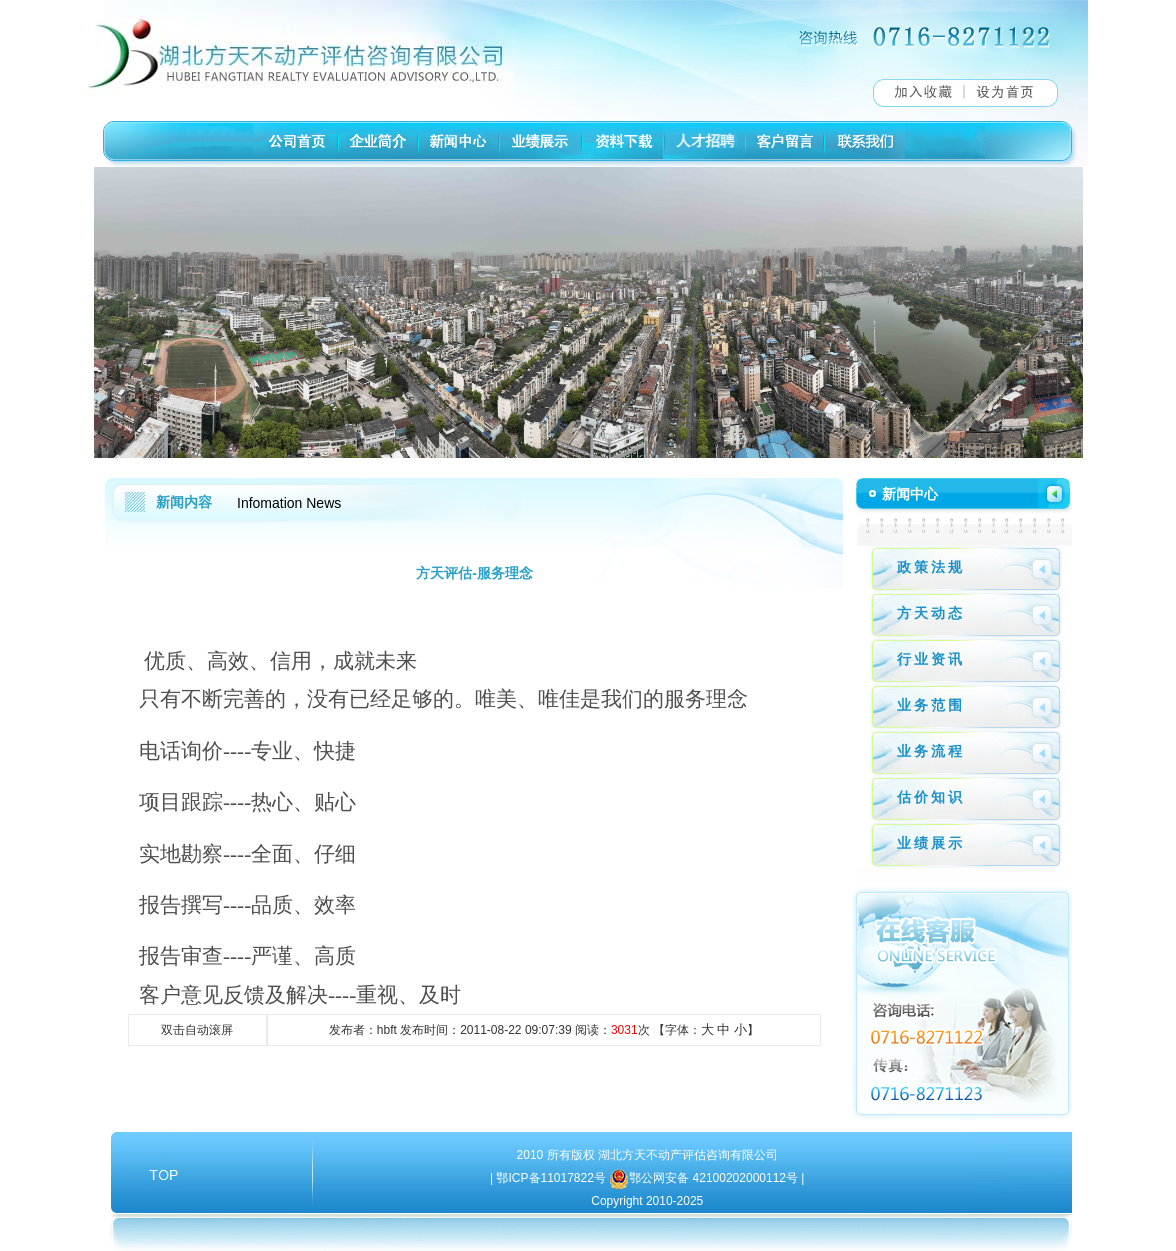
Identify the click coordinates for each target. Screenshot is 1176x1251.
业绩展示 (931, 843)
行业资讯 (931, 659)
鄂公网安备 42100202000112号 (715, 1178)
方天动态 (931, 613)
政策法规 (931, 567)
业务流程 (931, 751)
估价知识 (931, 797)
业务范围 (931, 705)
